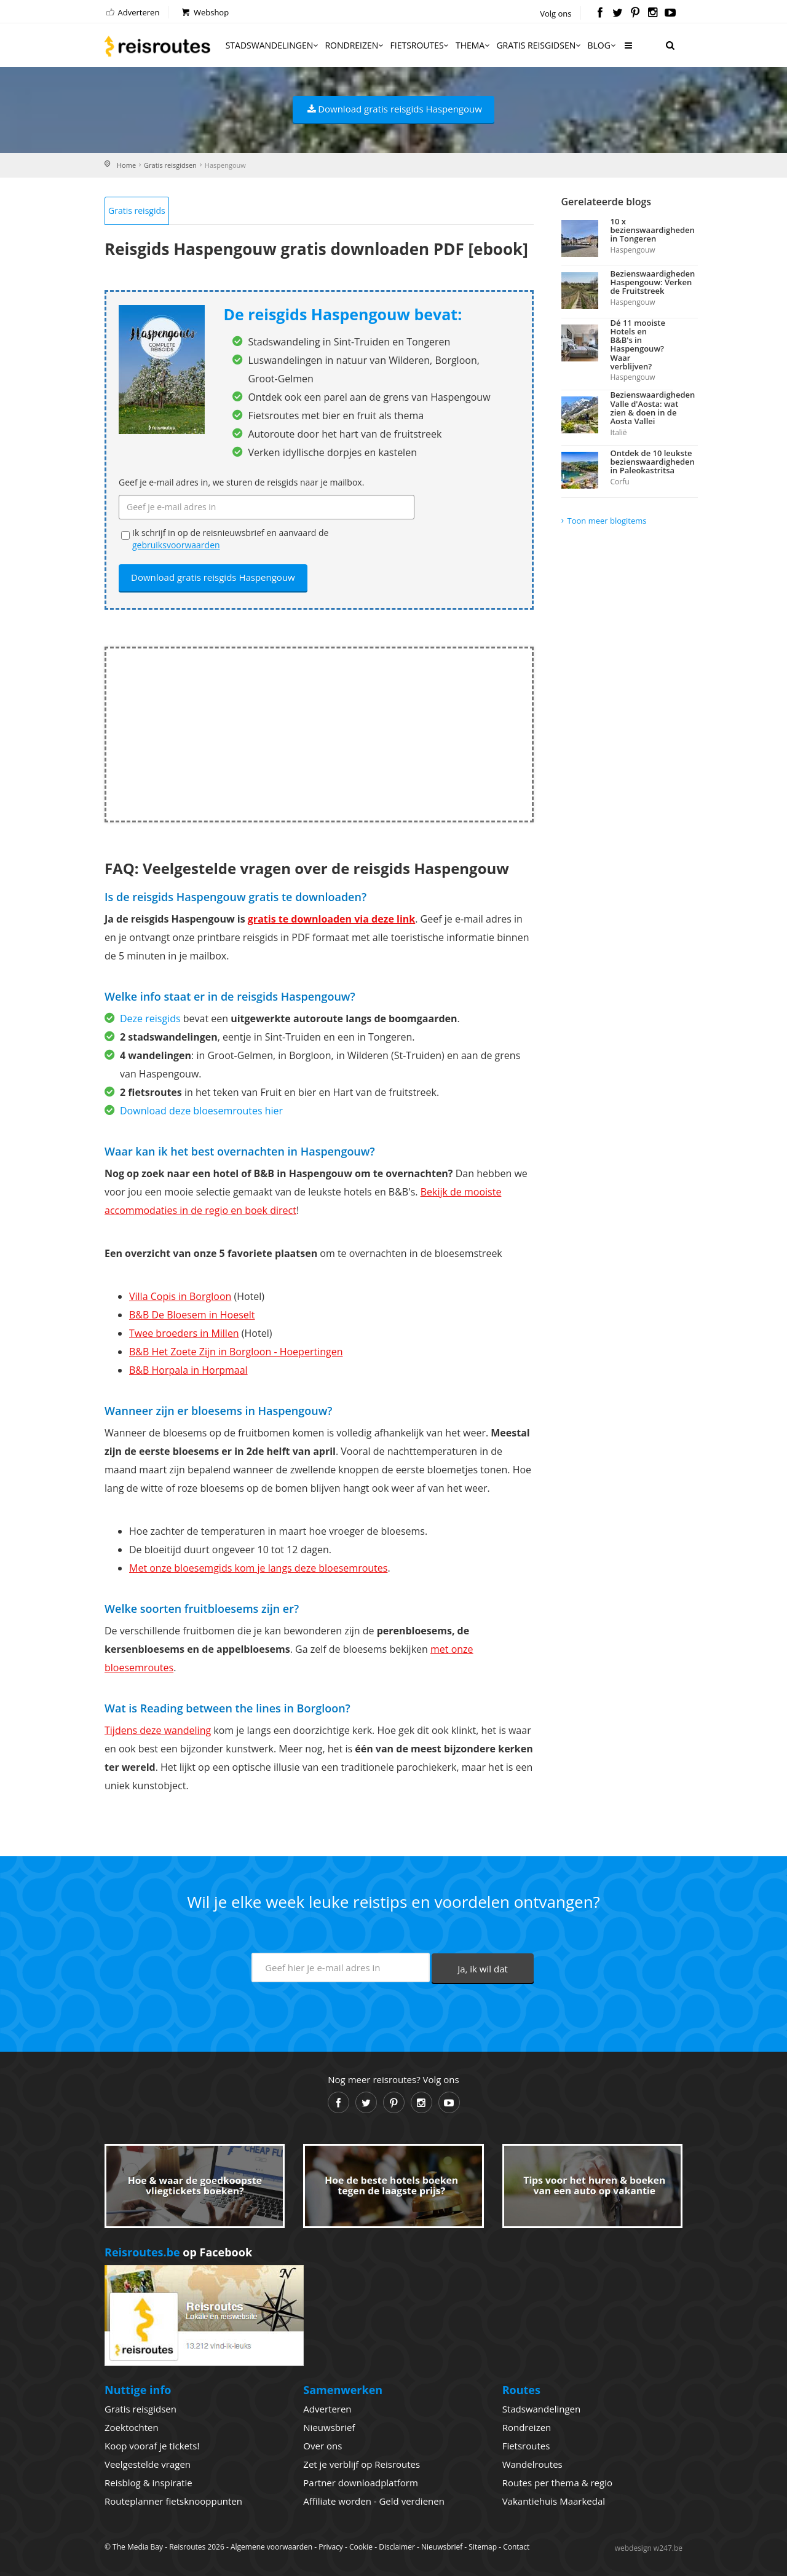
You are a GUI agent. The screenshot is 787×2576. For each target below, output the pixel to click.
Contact (516, 2547)
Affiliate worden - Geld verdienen (374, 2501)
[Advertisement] (319, 734)
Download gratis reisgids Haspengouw (393, 109)
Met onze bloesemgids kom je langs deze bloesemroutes (258, 1568)
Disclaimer (397, 2547)
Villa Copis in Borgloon (180, 1296)
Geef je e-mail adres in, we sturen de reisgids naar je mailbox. (241, 482)
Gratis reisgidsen (539, 45)
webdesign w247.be (648, 2548)
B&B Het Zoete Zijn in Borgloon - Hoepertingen (235, 1351)
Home (126, 165)
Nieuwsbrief (329, 2427)
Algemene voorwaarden (271, 2547)
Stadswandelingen (273, 45)
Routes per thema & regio (557, 2482)
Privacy (330, 2547)
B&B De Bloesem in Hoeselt (192, 1314)
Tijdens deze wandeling (158, 1730)
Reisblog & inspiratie (148, 2482)
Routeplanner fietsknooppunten (173, 2501)
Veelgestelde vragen (148, 2464)
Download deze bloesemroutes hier (201, 1110)
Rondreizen (355, 45)
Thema (473, 45)
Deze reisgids (150, 1018)
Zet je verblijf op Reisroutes (361, 2464)
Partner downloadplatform (360, 2482)
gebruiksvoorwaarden (176, 545)
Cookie (361, 2547)
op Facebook (178, 2252)
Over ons (322, 2446)
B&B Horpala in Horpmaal (188, 1370)
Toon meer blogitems (607, 520)
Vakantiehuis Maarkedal (553, 2501)
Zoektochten (132, 2427)
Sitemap (483, 2547)
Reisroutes (157, 46)
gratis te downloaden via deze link (331, 919)
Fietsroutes (420, 45)
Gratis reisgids (136, 210)
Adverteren (132, 12)
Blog (602, 45)
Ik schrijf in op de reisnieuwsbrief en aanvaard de (230, 539)
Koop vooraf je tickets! (152, 2446)
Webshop (204, 12)
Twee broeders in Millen (184, 1333)
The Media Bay (138, 2547)
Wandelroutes (532, 2464)
